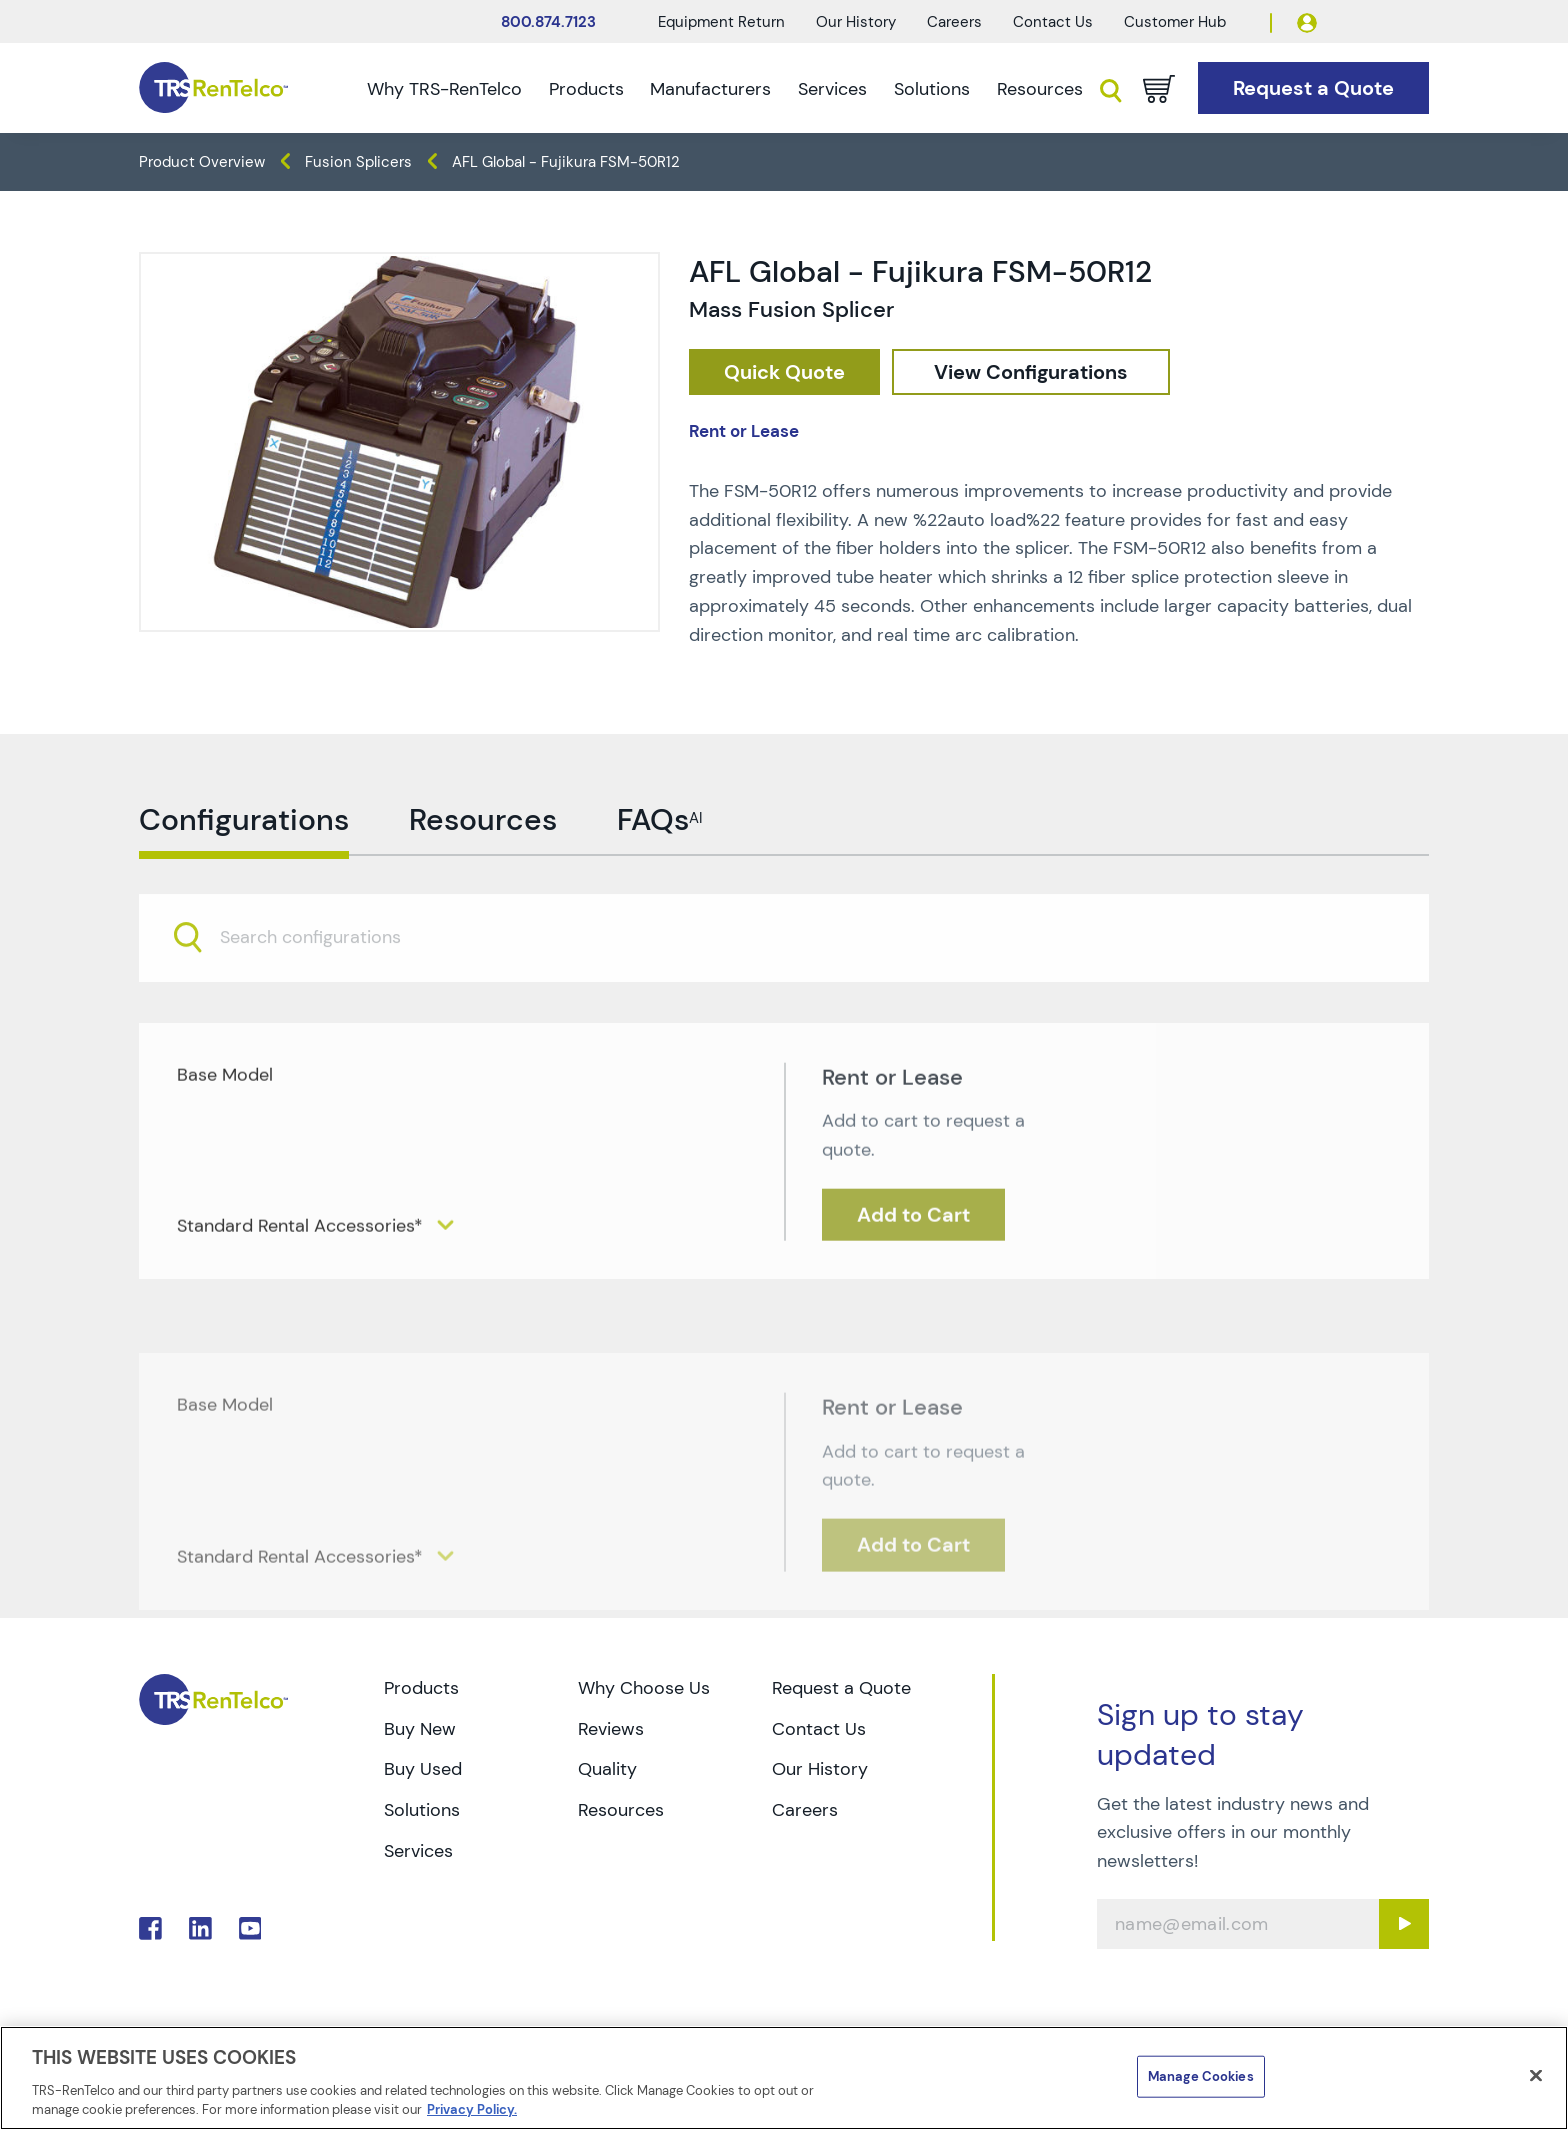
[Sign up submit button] (1404, 1924)
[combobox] (784, 976)
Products (586, 89)
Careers (954, 22)
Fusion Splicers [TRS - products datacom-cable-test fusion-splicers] (358, 162)
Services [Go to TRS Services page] (418, 1851)
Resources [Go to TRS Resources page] (621, 1810)
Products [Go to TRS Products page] (421, 1688)
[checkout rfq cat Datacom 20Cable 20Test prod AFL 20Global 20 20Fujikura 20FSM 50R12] (784, 372)
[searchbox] (322, 977)
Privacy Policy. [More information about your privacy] (472, 2109)
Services (832, 89)
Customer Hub (1175, 22)
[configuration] (1031, 372)
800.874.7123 (548, 22)
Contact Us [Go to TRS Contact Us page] (819, 1729)
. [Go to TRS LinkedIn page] (200, 1928)
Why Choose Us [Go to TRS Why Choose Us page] (644, 1688)
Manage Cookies (1201, 2076)
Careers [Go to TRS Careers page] (805, 1810)
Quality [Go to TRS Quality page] (607, 1769)
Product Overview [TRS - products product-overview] (202, 162)
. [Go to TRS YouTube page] (250, 1928)
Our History (856, 22)
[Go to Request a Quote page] (1313, 88)
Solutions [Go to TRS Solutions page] (422, 1810)
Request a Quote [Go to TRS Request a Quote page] (841, 1688)
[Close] (1536, 2076)
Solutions (932, 89)
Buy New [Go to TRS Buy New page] (420, 1729)
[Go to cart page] (1159, 89)
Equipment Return (721, 22)
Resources (1040, 89)
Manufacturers (710, 89)
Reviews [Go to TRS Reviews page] (611, 1729)
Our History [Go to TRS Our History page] (820, 1769)
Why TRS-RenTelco (444, 89)
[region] (784, 2078)
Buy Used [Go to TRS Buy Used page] (423, 1769)
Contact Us (1053, 22)
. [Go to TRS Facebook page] (150, 1928)
